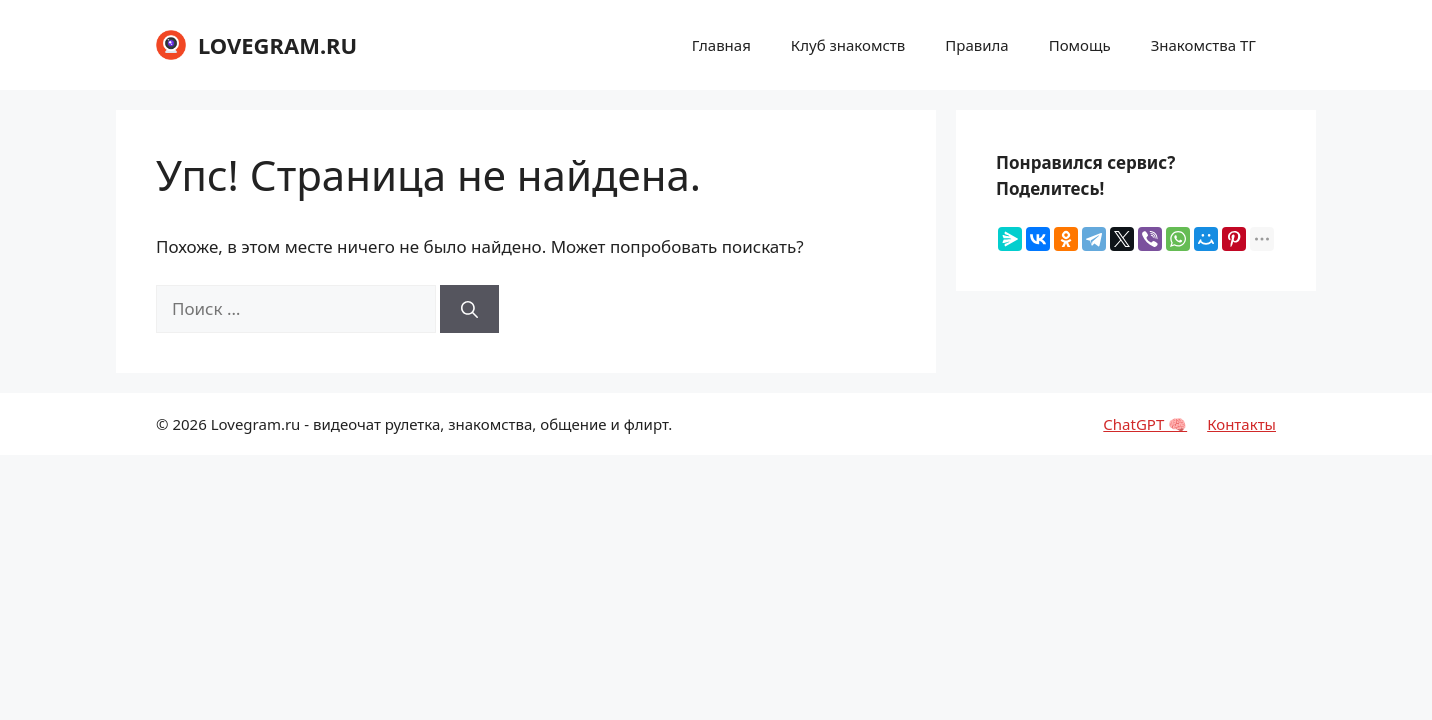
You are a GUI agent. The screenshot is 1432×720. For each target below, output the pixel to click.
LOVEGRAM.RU (277, 45)
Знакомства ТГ (1203, 45)
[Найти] (469, 309)
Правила (976, 45)
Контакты (1241, 424)
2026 (189, 424)
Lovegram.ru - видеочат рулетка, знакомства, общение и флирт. (442, 424)
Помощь (1080, 45)
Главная (721, 45)
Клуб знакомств (848, 45)
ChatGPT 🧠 (1145, 424)
